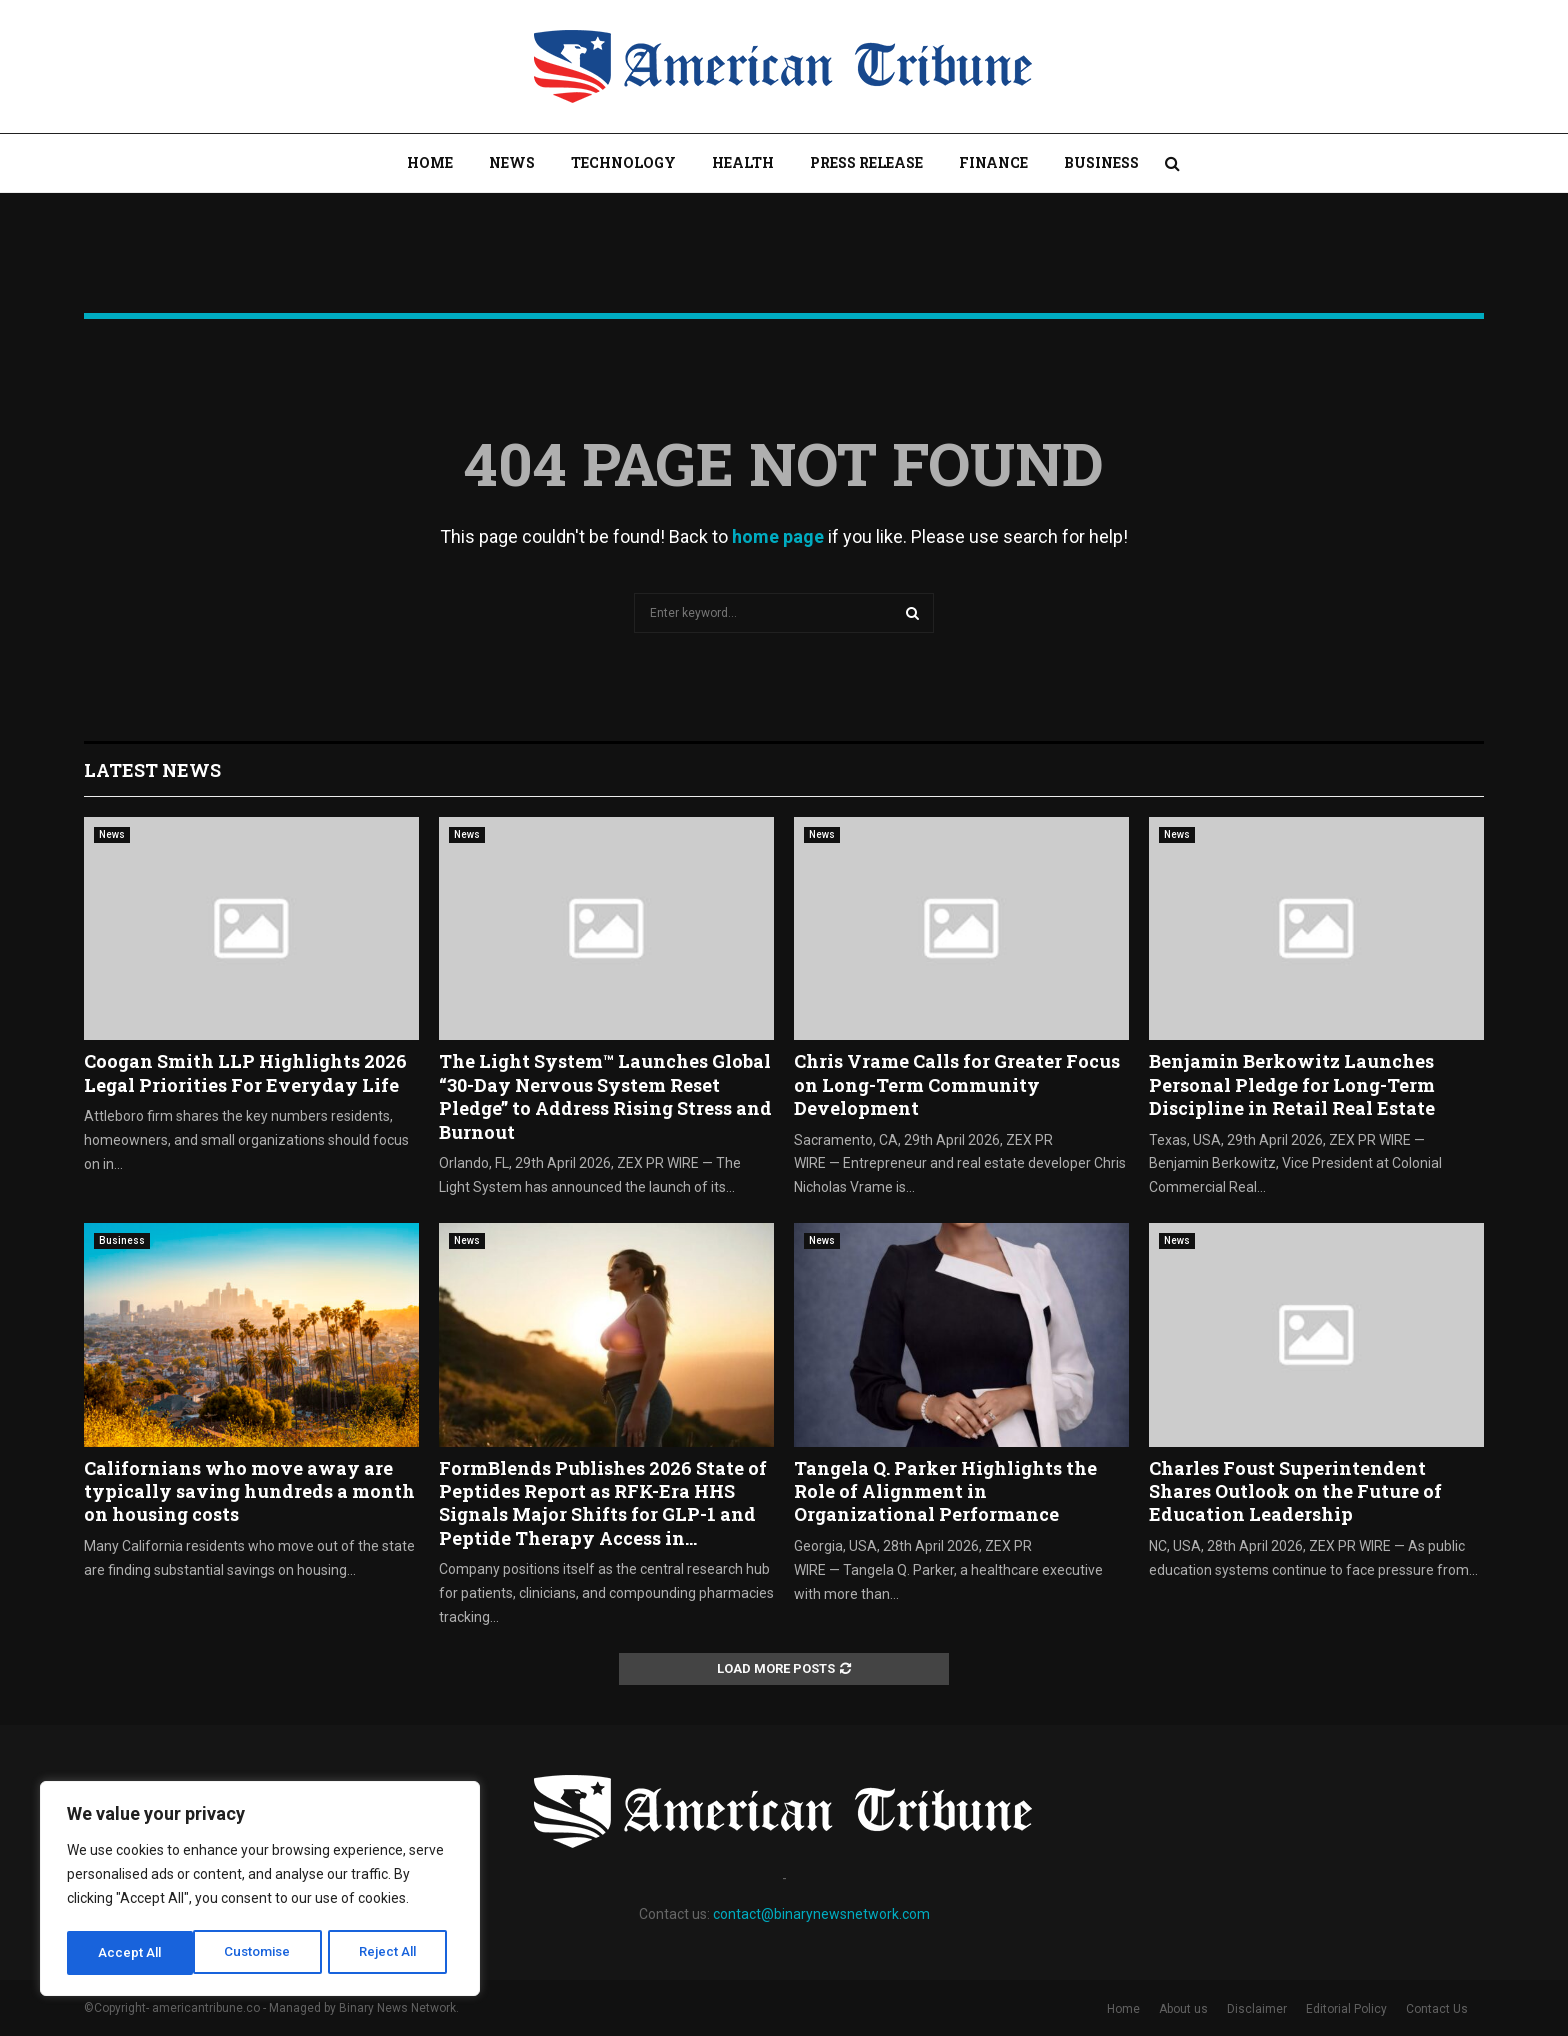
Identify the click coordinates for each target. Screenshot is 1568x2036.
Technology (623, 162)
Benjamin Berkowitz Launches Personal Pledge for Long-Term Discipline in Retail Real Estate (1292, 1084)
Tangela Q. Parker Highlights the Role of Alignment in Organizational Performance (945, 1491)
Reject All (263, 1953)
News (512, 162)
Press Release (866, 162)
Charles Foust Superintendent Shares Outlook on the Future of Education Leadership (1295, 1491)
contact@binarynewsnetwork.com (821, 1914)
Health (743, 162)
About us (1183, 2009)
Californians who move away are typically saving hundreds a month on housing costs (249, 1491)
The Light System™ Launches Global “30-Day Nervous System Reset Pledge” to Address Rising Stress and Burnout (605, 1096)
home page (778, 536)
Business (1101, 162)
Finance (993, 162)
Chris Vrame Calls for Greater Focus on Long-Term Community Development (957, 1084)
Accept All (391, 1953)
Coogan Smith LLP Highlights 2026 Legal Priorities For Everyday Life (245, 1072)
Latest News (152, 770)
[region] (260, 1891)
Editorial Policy (1346, 2009)
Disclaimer (1257, 2009)
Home (430, 162)
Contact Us (1437, 2009)
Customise (131, 1953)
